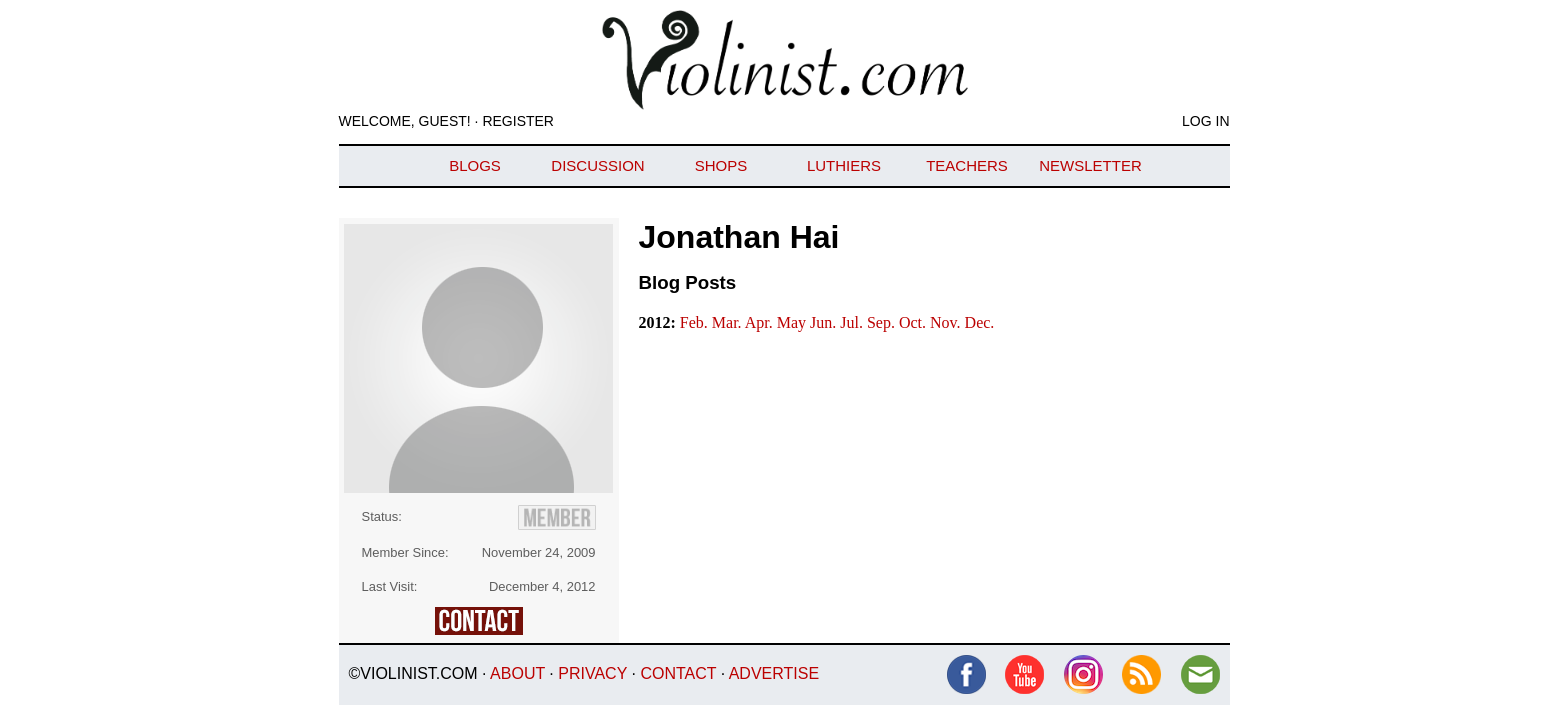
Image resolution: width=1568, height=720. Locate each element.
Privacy (592, 673)
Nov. (947, 322)
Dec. (980, 322)
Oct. (914, 322)
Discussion (597, 165)
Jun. (825, 322)
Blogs (475, 165)
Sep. (883, 322)
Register (518, 121)
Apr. (761, 322)
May (793, 322)
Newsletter (1090, 165)
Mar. (728, 322)
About (517, 673)
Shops (721, 165)
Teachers (967, 165)
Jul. (853, 322)
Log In (1205, 121)
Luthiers (844, 165)
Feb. (696, 322)
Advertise (774, 673)
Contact (678, 673)
